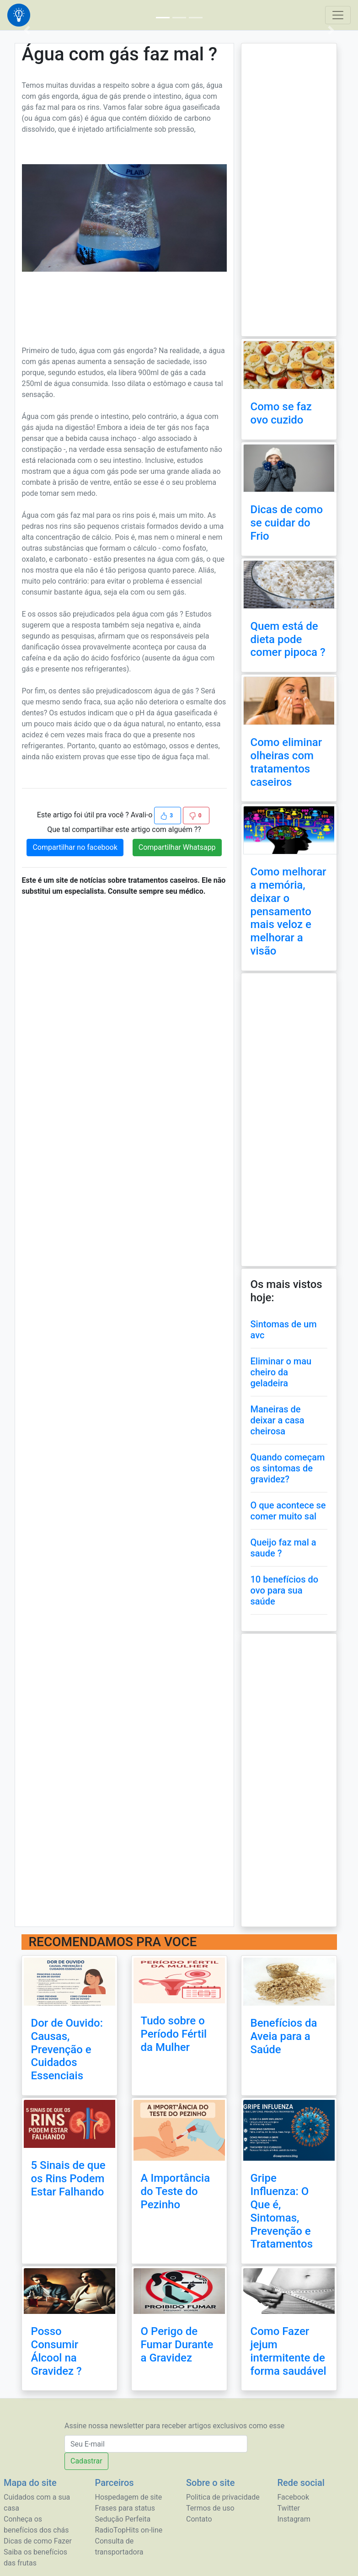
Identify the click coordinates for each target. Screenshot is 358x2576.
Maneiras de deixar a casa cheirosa (278, 1420)
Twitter (289, 2508)
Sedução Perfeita (123, 2519)
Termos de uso (210, 2508)
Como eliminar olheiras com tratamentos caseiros (286, 762)
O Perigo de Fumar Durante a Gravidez (177, 2344)
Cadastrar (86, 2461)
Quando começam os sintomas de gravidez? (288, 1468)
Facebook (293, 2497)
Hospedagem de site (128, 2497)
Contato (199, 2519)
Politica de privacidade (223, 2497)
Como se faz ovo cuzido (281, 413)
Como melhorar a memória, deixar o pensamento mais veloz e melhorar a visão (288, 911)
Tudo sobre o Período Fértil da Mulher (174, 2034)
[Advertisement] (124, 303)
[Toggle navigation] (338, 15)
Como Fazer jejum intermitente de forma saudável (288, 2351)
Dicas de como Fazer (38, 2541)
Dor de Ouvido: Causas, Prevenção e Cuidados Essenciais (67, 2049)
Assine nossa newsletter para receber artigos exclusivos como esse (174, 2425)
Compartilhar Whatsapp (177, 847)
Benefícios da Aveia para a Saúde (284, 2036)
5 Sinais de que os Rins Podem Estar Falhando (68, 2178)
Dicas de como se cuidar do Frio (287, 522)
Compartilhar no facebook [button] (74, 847)
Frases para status (125, 2508)
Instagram (294, 2519)
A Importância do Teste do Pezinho (175, 2191)
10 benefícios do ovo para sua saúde (285, 1590)
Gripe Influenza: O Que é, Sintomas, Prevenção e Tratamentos (282, 2211)
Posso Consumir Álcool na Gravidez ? (56, 2351)
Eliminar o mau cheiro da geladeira (281, 1372)
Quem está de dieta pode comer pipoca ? (288, 639)
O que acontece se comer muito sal (288, 1511)
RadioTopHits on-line (129, 2530)
